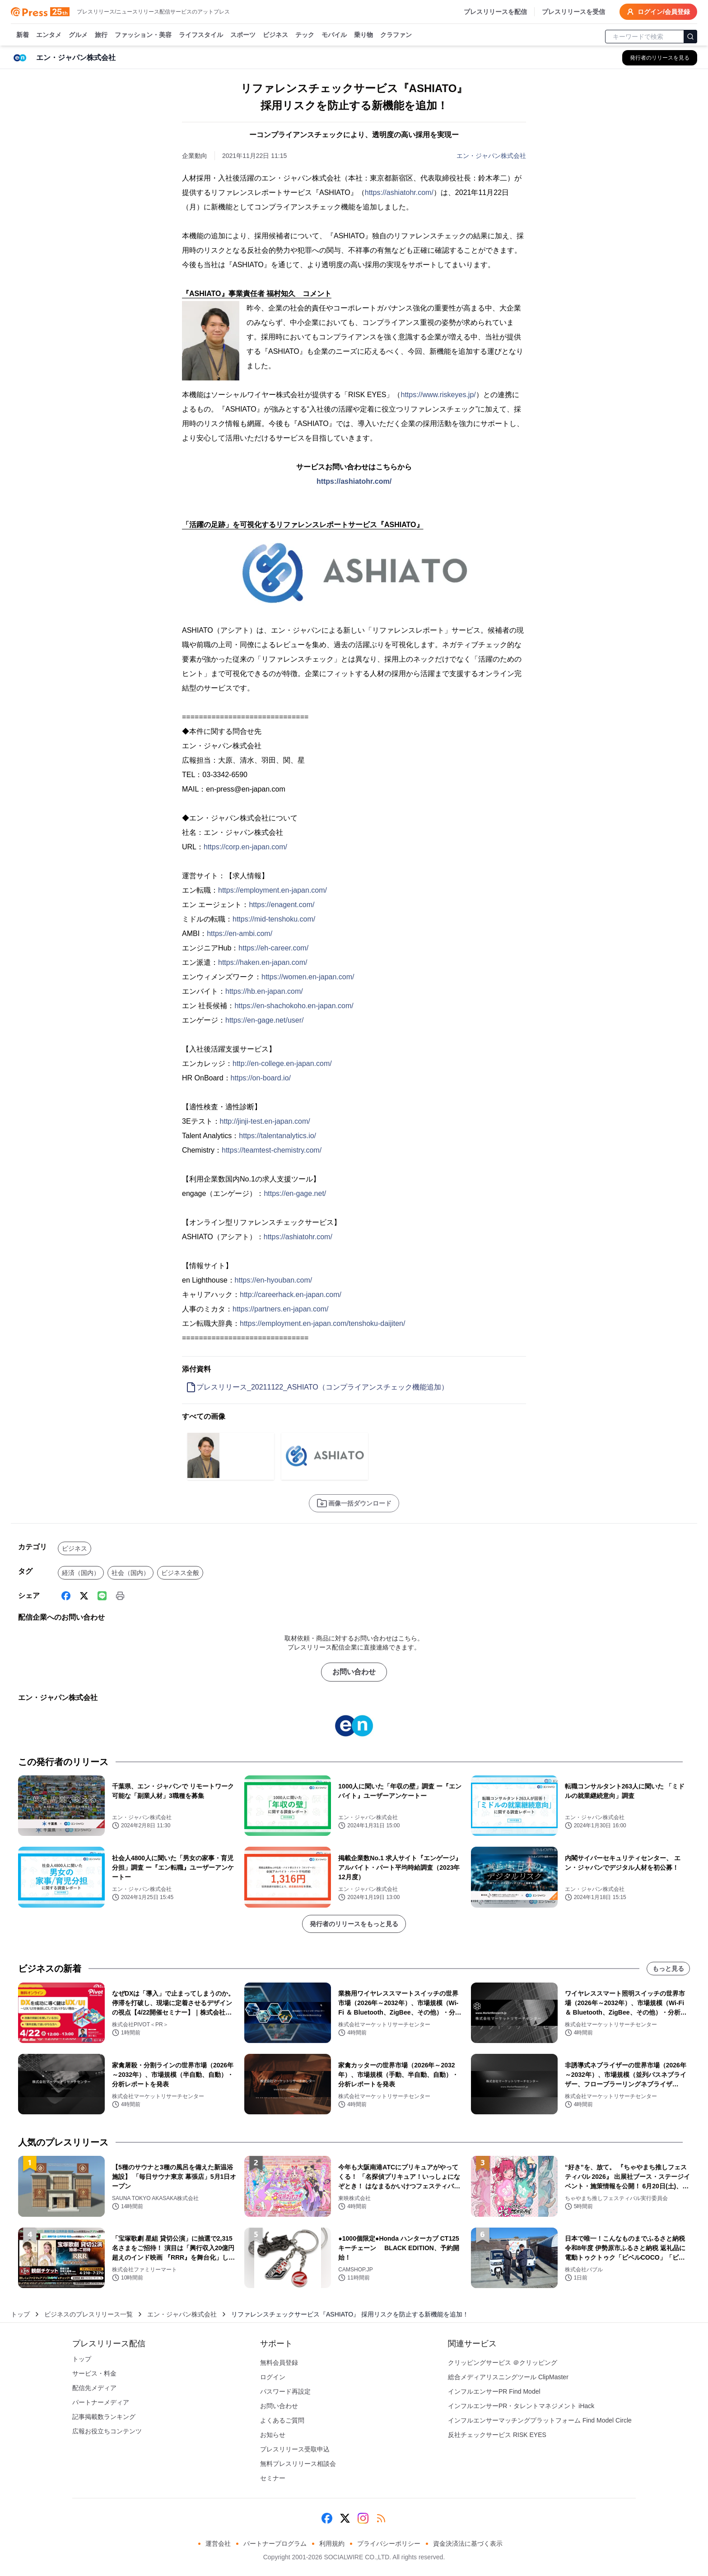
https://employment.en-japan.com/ (272, 890)
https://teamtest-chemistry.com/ (271, 1150)
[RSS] (381, 2518)
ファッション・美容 (143, 35)
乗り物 (363, 35)
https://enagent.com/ (281, 904)
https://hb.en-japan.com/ (264, 991)
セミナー (272, 2478)
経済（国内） (81, 1572)
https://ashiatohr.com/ (399, 192)
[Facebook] (65, 1595)
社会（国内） (130, 1572)
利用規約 (332, 2543)
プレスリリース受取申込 (295, 2449)
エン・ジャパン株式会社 (491, 155)
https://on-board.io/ (261, 1078)
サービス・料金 (94, 2373)
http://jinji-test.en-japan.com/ (265, 1121)
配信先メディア (94, 2387)
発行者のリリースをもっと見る (354, 1923)
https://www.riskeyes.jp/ (438, 394)
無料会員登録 (279, 2362)
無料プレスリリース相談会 (298, 2463)
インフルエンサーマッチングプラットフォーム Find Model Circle (540, 2420)
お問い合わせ (354, 1672)
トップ (20, 2314)
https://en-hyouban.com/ (273, 1280)
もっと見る (668, 1968)
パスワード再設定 (285, 2391)
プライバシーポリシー (388, 2543)
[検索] (690, 36)
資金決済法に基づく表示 (468, 2543)
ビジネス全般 (180, 1572)
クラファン (396, 35)
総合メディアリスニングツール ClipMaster (508, 2377)
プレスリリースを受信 (573, 11)
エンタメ (48, 35)
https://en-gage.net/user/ (264, 1020)
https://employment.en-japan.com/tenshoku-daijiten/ (322, 1323)
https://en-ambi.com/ (239, 933)
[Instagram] (363, 2518)
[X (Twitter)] (83, 1595)
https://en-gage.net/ (295, 1193)
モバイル (334, 35)
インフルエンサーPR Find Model (494, 2391)
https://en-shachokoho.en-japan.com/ (293, 1006)
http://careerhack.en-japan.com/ (290, 1294)
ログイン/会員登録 (658, 11)
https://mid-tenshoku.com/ (274, 919)
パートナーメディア (100, 2402)
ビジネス (275, 35)
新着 (22, 35)
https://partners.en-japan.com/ (281, 1309)
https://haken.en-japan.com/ (262, 962)
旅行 (101, 35)
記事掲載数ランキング (103, 2416)
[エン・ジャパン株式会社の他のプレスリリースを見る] (659, 57)
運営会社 (218, 2543)
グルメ (78, 35)
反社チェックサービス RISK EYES (497, 2434)
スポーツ (243, 35)
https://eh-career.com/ (273, 948)
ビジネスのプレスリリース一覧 (88, 2314)
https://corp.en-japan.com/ (245, 847)
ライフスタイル (201, 35)
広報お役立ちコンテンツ (107, 2431)
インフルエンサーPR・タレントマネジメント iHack (521, 2405)
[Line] (102, 1595)
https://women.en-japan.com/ (307, 977)
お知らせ (272, 2434)
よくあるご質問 (282, 2420)
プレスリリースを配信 (495, 11)
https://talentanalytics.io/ (277, 1136)
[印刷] (120, 1595)
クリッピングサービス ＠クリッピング (502, 2362)
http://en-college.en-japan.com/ (282, 1063)
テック (304, 35)
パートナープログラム (275, 2543)
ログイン (272, 2377)
